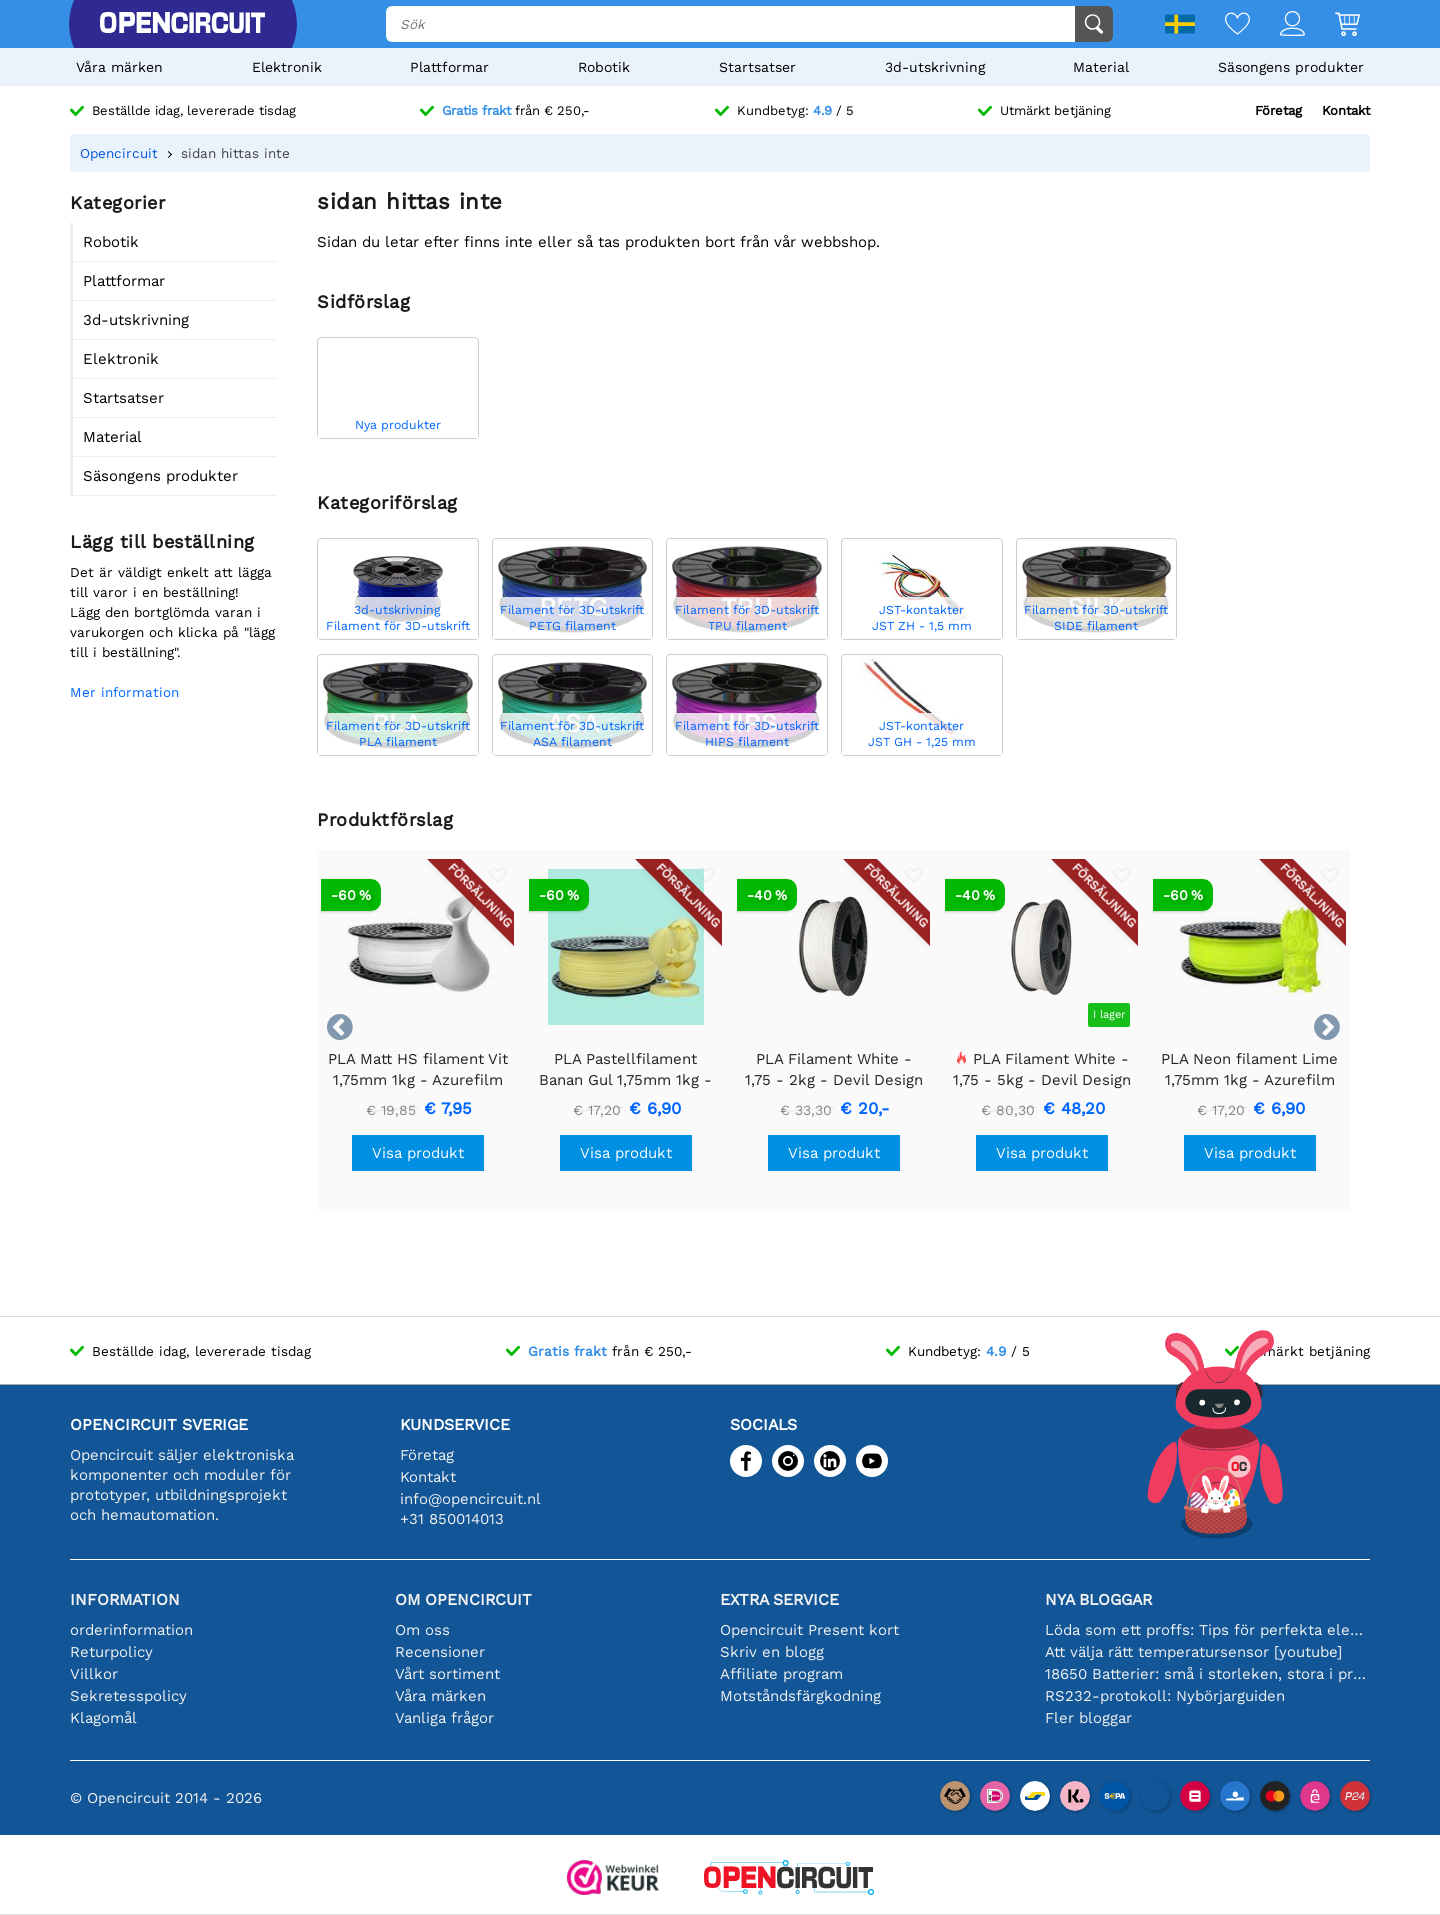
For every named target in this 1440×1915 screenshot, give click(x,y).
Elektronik (287, 67)
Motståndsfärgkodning (800, 1696)
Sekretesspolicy (128, 1696)
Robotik (604, 67)
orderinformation (131, 1630)
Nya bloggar (1098, 1599)
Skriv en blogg (772, 1652)
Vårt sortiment (447, 1674)
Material (1101, 67)
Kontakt (1346, 110)
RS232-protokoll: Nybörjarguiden (1165, 1696)
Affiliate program (781, 1674)
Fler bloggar (1088, 1718)
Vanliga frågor (444, 1718)
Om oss (422, 1630)
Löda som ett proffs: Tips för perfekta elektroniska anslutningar (1207, 1630)
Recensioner (440, 1652)
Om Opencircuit (463, 1599)
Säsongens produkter (1291, 67)
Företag (1278, 110)
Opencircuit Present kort (809, 1630)
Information (125, 1599)
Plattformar (449, 67)
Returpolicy (111, 1652)
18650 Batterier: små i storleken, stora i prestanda (1207, 1674)
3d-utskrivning (935, 67)
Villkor (94, 1674)
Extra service (779, 1599)
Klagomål (103, 1718)
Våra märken (119, 67)
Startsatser (757, 67)
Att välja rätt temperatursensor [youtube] (1193, 1652)
